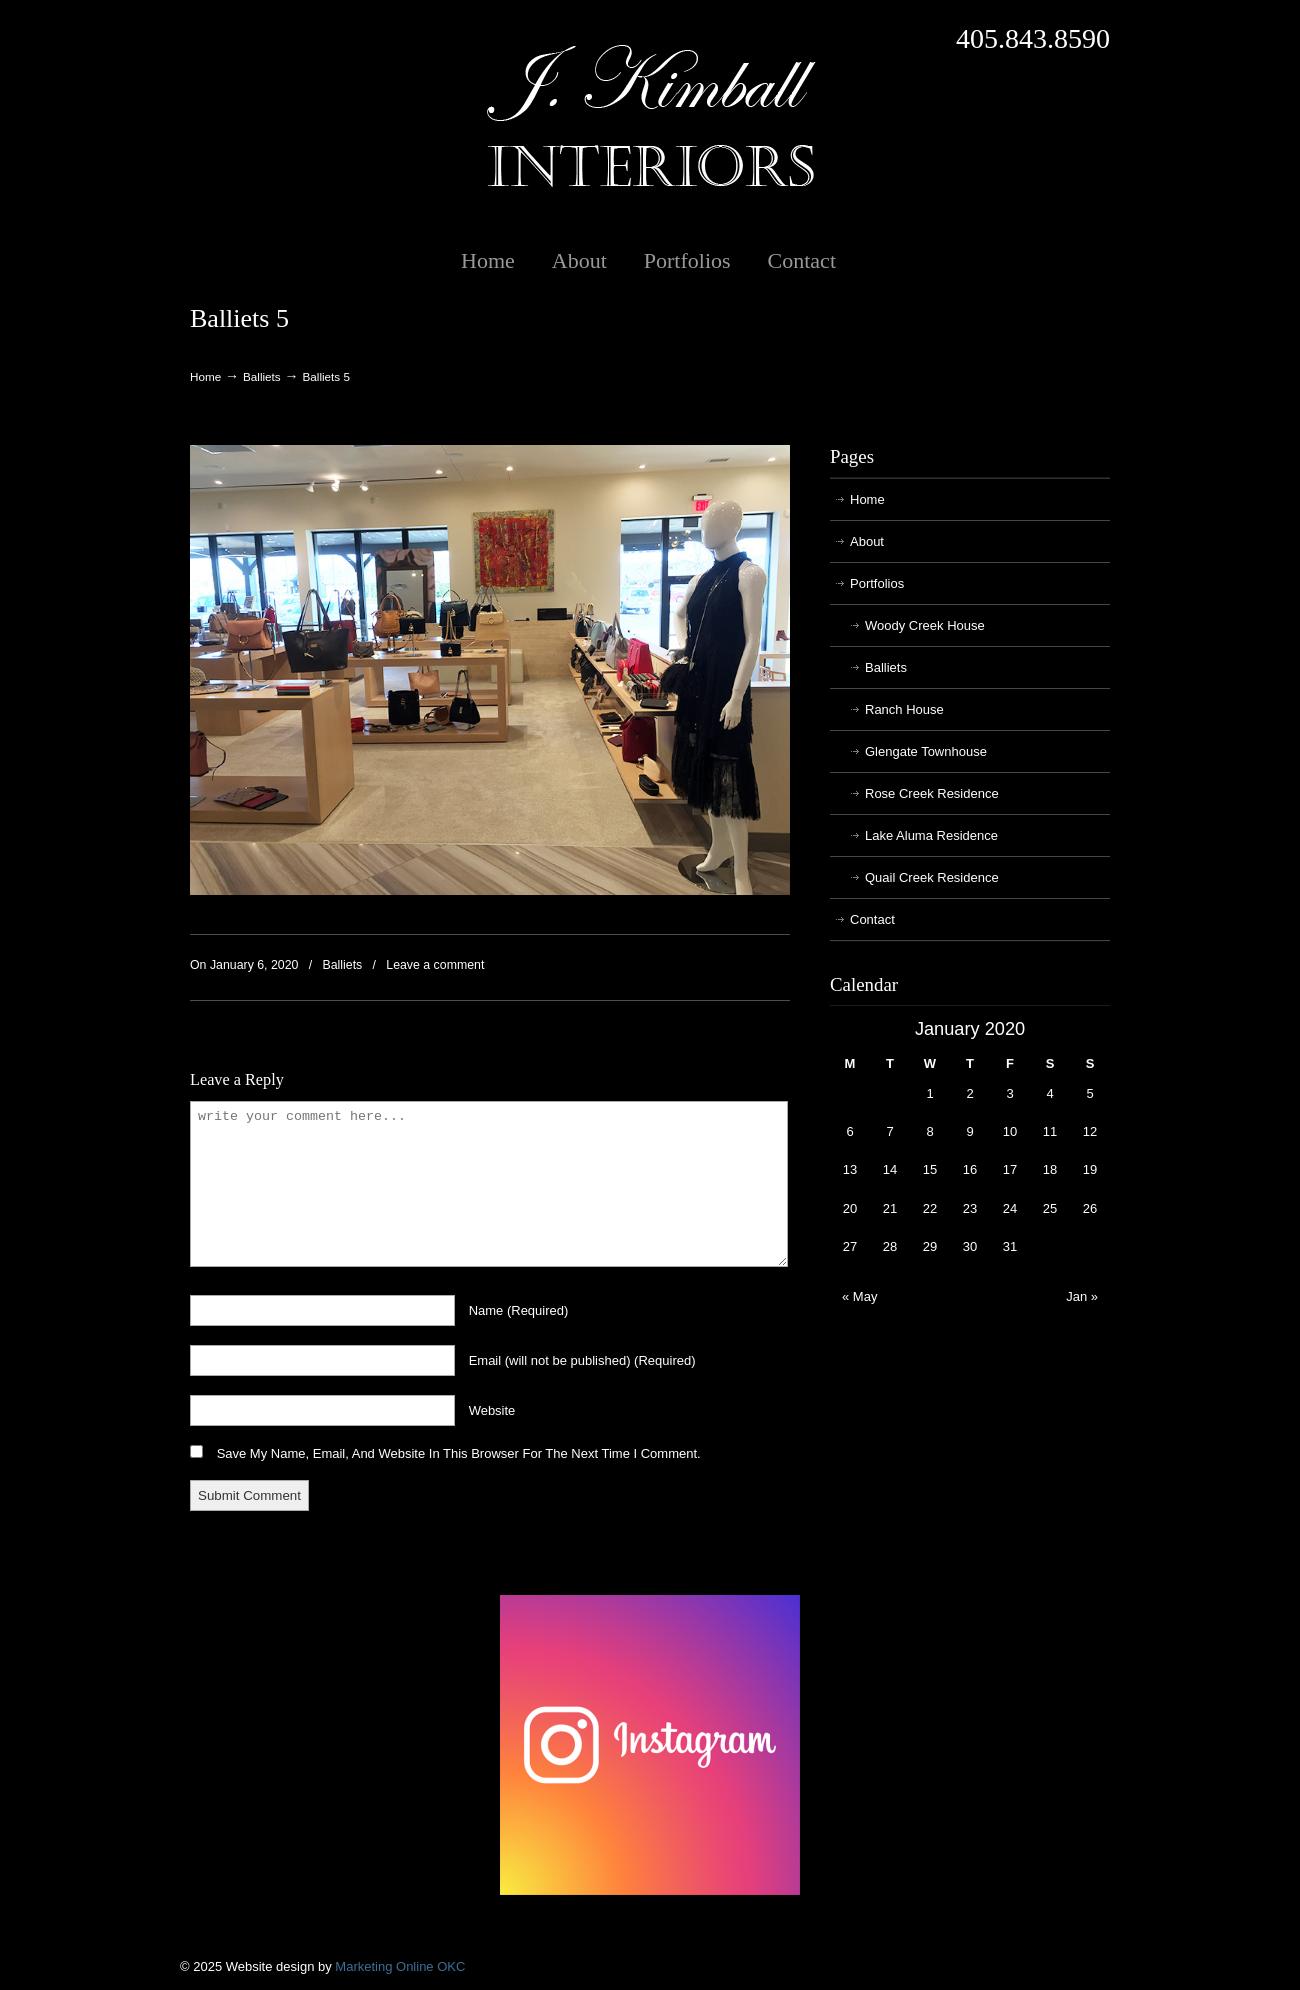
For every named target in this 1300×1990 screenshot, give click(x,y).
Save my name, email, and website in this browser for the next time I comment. (459, 1453)
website (492, 1410)
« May (859, 1296)
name (519, 1310)
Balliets (262, 376)
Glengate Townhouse (926, 751)
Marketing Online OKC (400, 1966)
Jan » (1082, 1296)
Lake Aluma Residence (931, 835)
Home (205, 376)
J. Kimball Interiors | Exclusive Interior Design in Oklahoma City (650, 116)
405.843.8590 (1033, 38)
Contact (872, 919)
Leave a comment (435, 965)
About (867, 541)
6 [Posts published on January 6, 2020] (849, 1131)
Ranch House (904, 709)
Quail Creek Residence (932, 877)
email (582, 1360)
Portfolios (877, 583)
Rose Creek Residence (932, 793)
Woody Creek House (925, 625)
